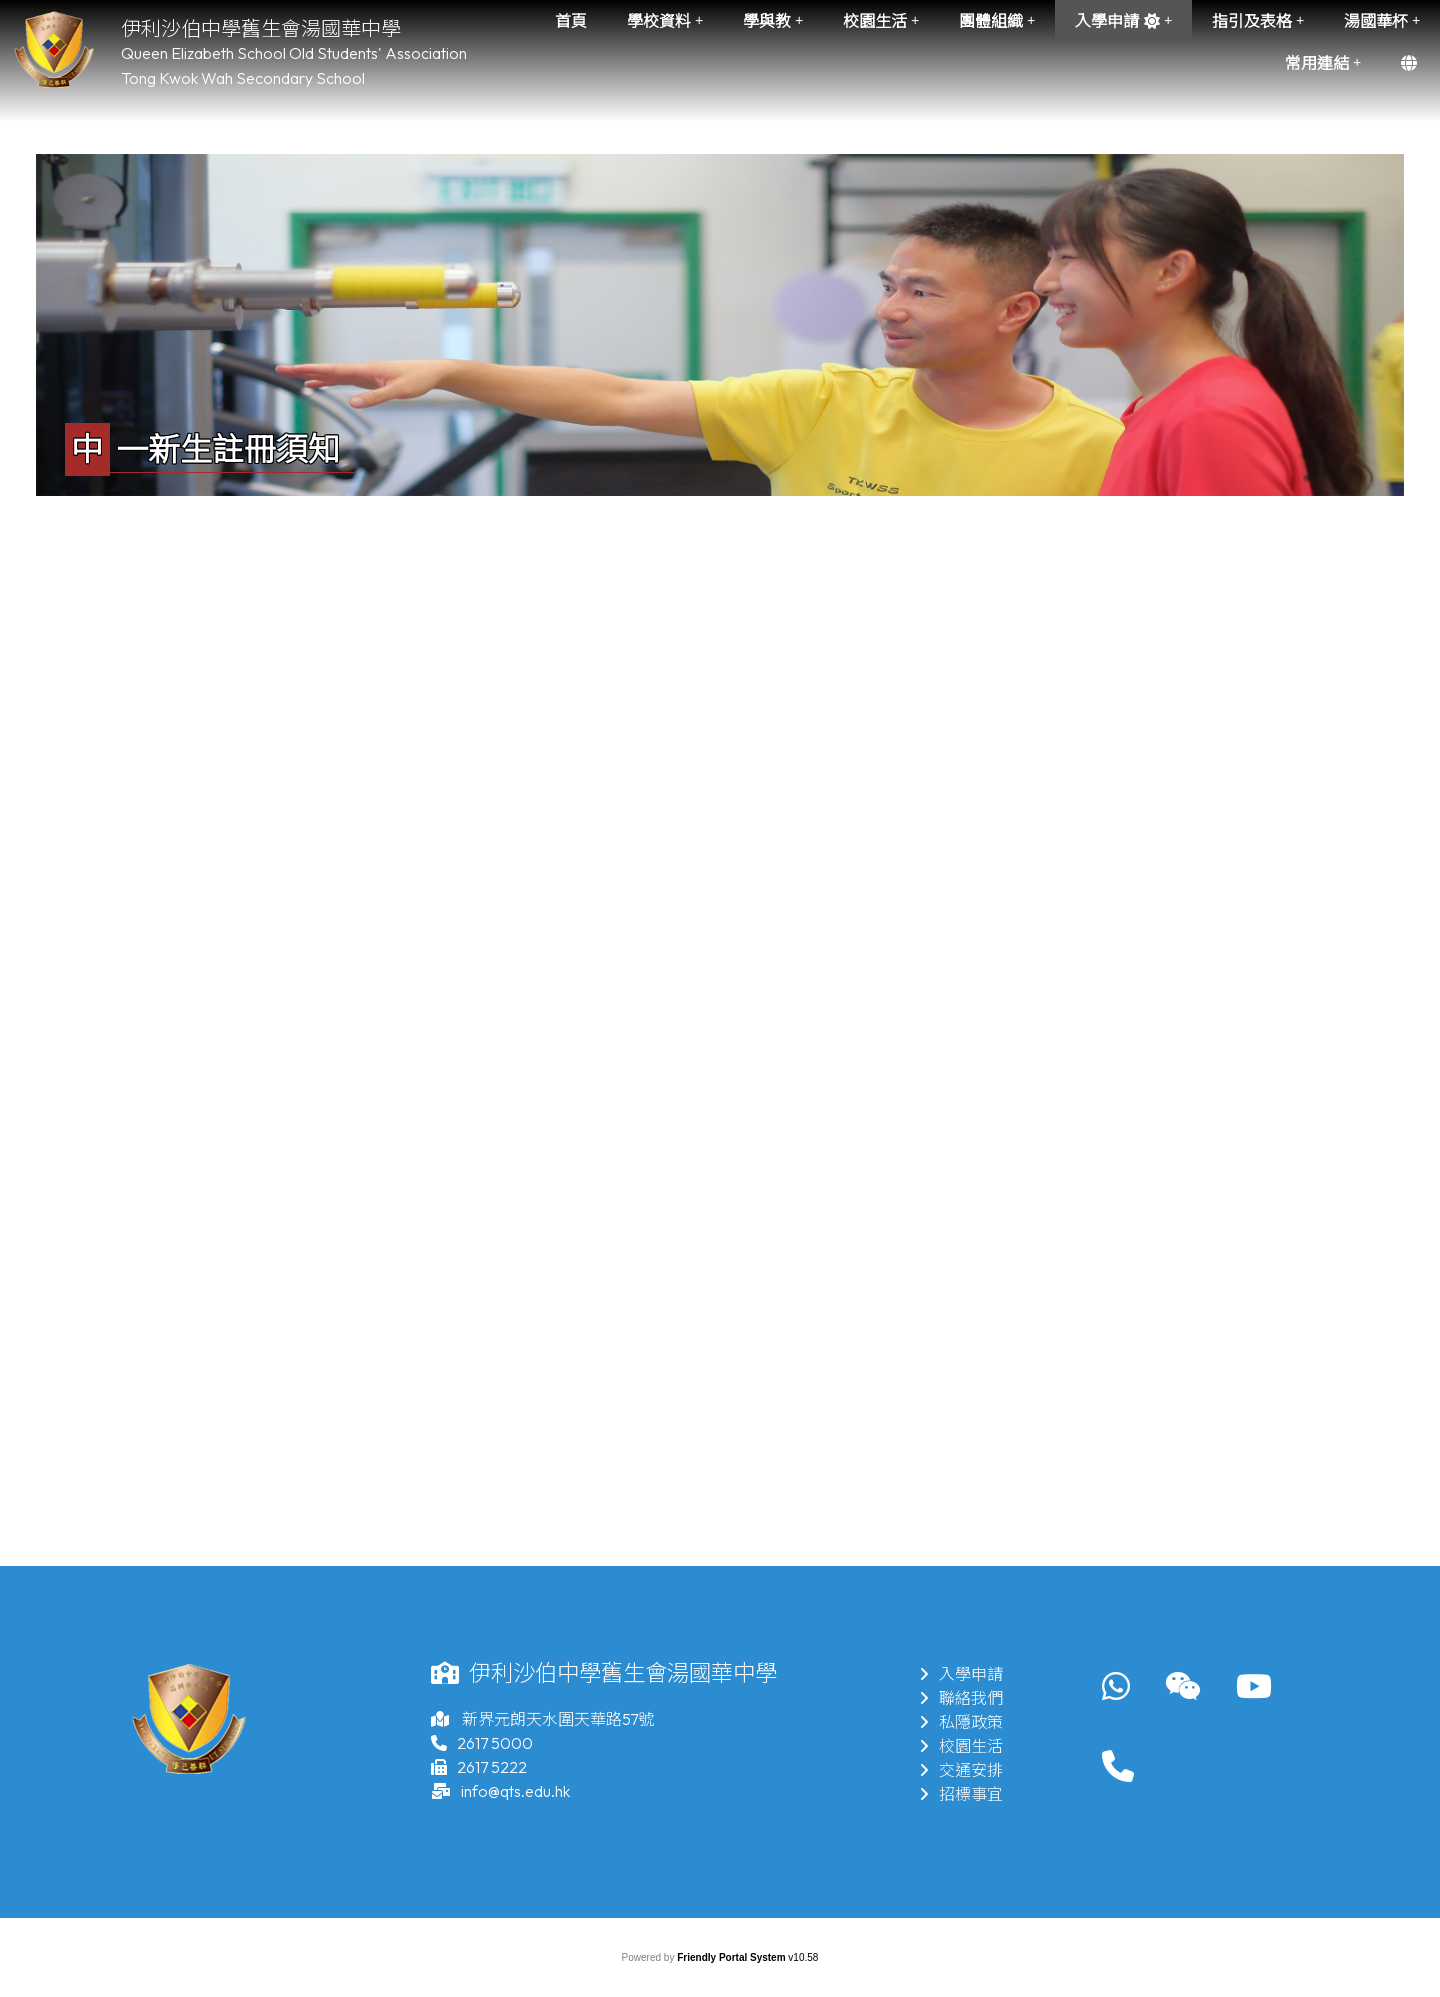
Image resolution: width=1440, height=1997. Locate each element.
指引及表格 (1258, 21)
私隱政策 (961, 1722)
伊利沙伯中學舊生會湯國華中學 (261, 28)
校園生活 (881, 21)
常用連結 (1323, 63)
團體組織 (997, 21)
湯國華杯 (1382, 21)
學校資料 (665, 21)
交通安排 (961, 1770)
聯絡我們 (961, 1698)
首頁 (571, 21)
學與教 (773, 21)
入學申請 (1123, 21)
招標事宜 (961, 1794)
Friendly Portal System (732, 1957)
